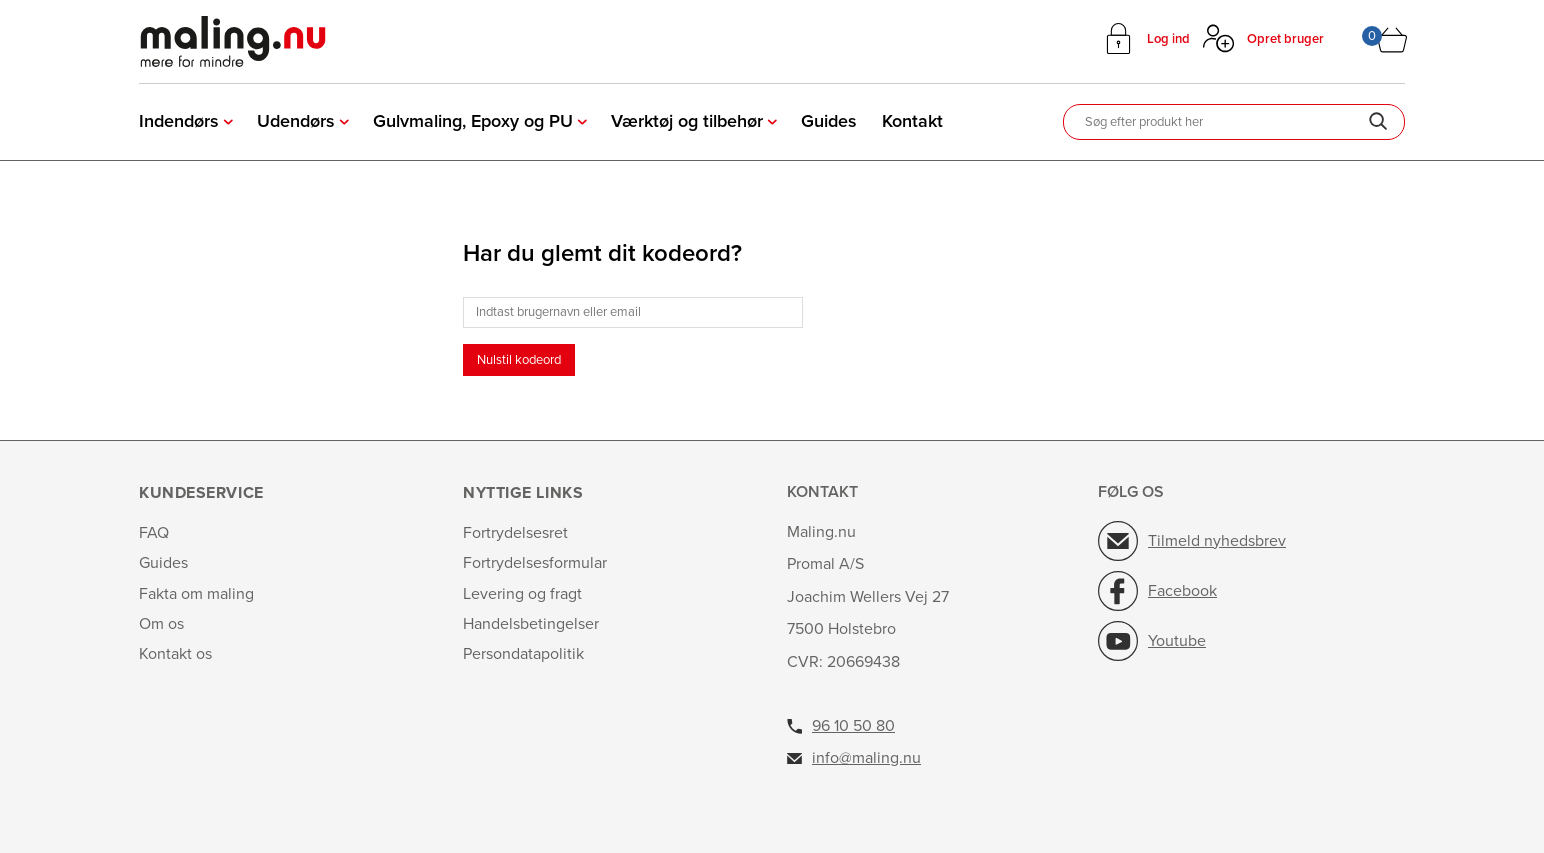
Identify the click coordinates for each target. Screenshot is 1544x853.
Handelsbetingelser (531, 624)
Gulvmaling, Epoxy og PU (473, 121)
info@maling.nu (866, 758)
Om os (161, 624)
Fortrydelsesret (515, 533)
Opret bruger (1285, 39)
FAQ (154, 533)
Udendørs (296, 121)
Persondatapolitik (523, 654)
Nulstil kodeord (519, 360)
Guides (829, 121)
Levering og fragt (522, 594)
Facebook (1182, 591)
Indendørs (179, 121)
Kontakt (912, 121)
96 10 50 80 (853, 726)
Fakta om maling (196, 594)
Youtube (1177, 641)
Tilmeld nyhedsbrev (1217, 541)
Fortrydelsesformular (535, 563)
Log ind (1168, 39)
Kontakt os (175, 654)
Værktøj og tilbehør (687, 121)
